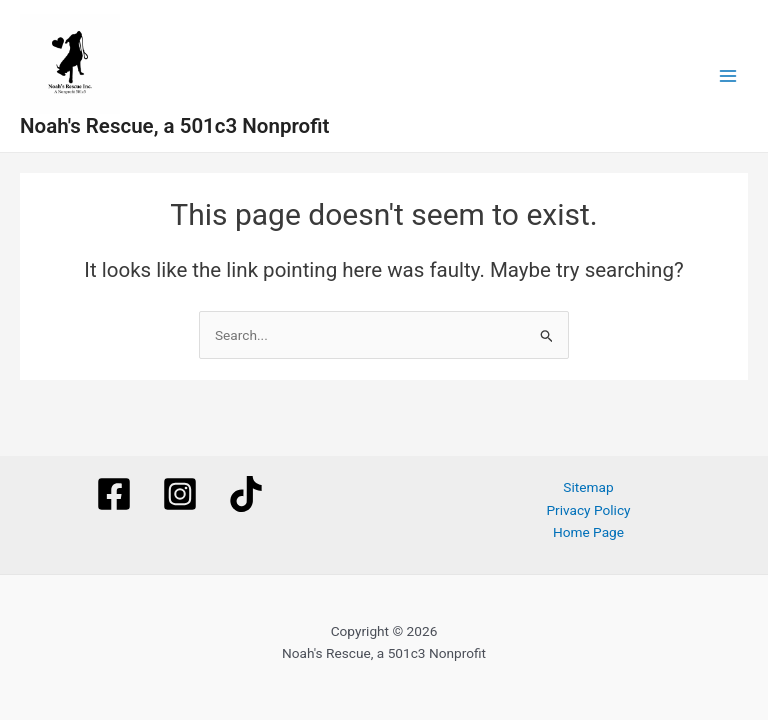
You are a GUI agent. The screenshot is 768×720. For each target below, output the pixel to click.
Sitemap (588, 487)
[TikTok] (246, 494)
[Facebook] (114, 494)
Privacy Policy (588, 510)
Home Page (588, 532)
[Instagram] (180, 494)
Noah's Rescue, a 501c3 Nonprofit (174, 126)
